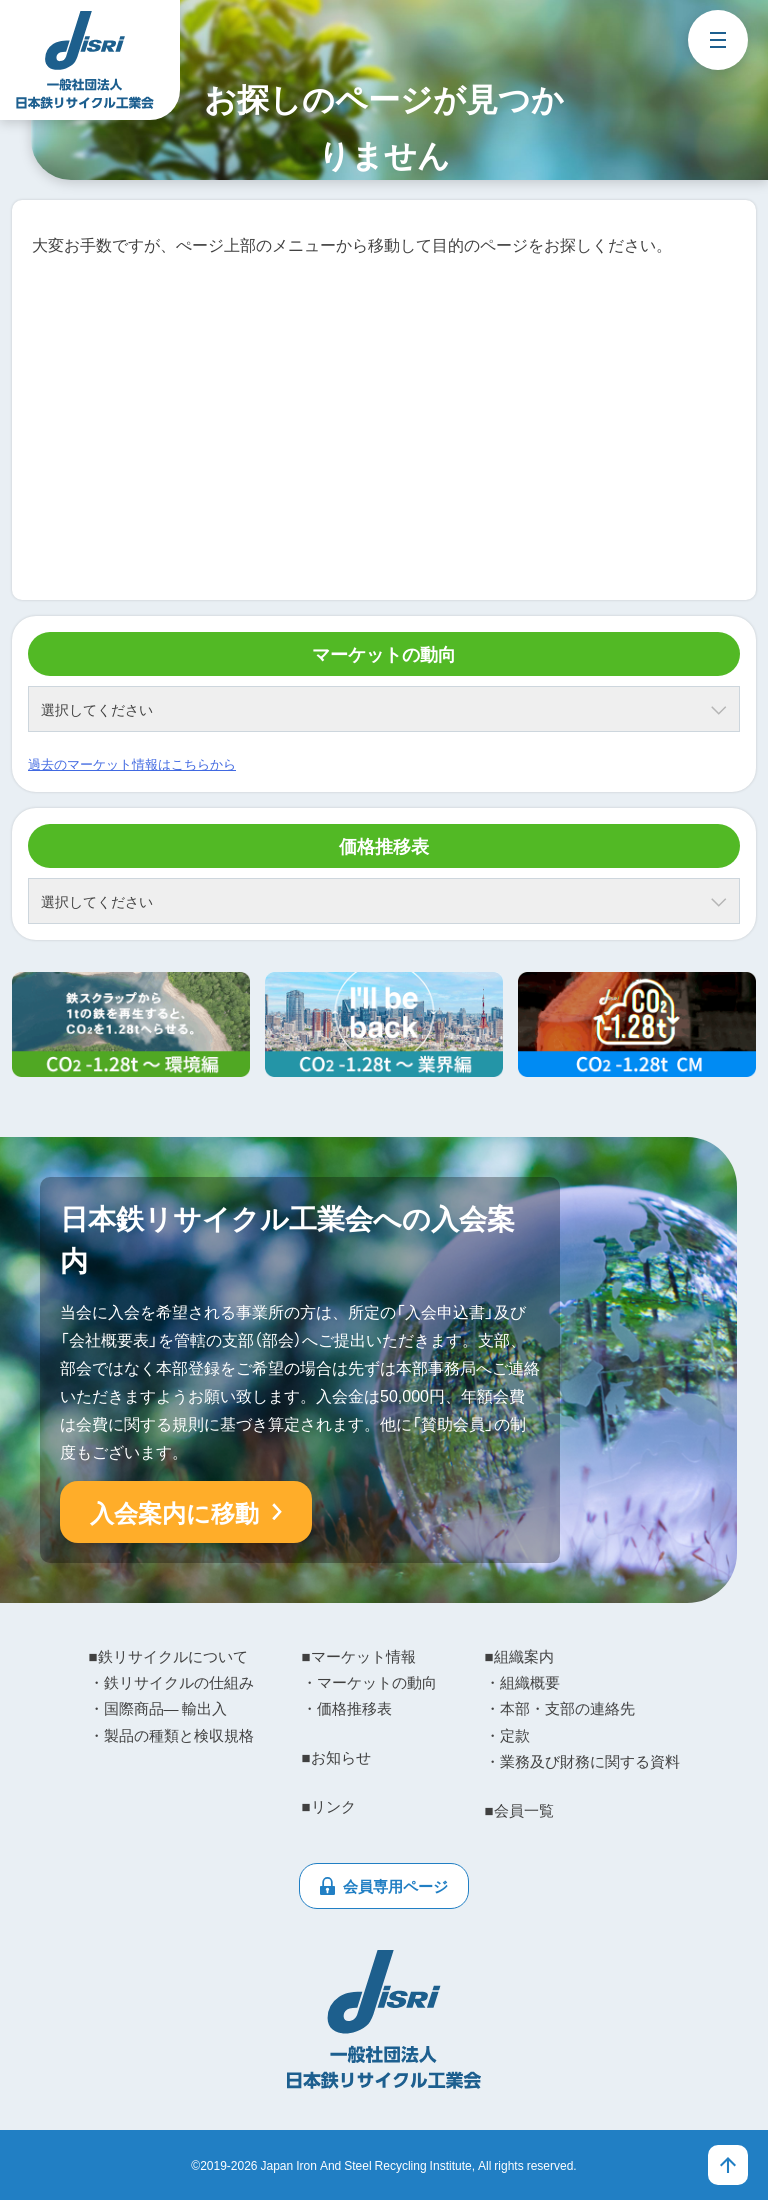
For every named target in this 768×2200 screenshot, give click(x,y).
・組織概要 (522, 1682)
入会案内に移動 (174, 1512)
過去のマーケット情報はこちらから (132, 763)
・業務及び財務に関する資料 (582, 1761)
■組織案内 (519, 1656)
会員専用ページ (395, 1886)
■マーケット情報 (359, 1656)
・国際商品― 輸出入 (158, 1708)
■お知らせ (336, 1757)
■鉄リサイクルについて (168, 1656)
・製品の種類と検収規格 (171, 1735)
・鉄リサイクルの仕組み (171, 1682)
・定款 (507, 1735)
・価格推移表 (347, 1708)
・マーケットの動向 (369, 1682)
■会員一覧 (519, 1810)
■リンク (329, 1806)
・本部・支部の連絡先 (560, 1708)
